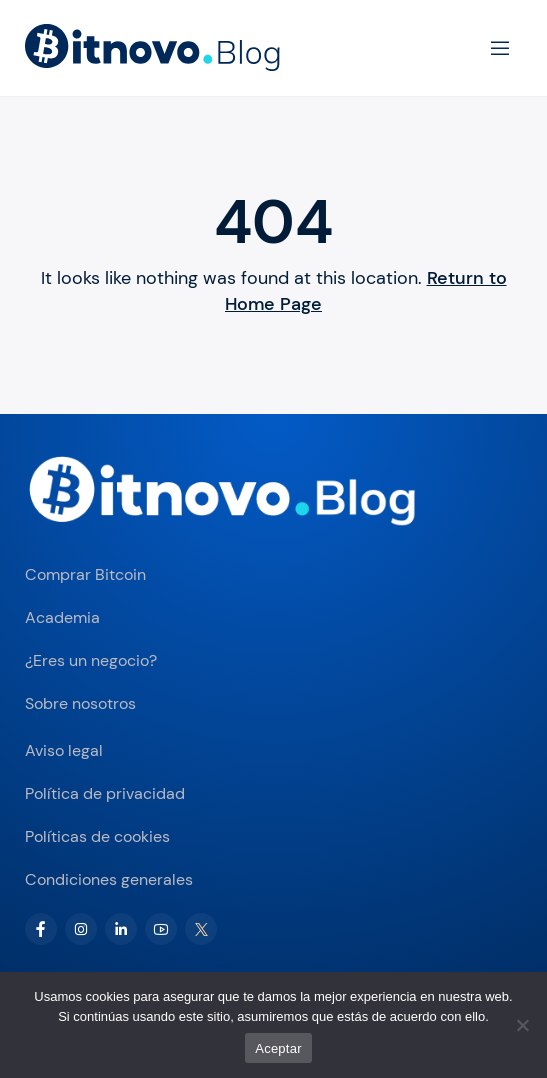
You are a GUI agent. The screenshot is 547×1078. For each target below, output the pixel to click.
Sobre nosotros (80, 703)
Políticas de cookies (97, 836)
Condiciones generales (109, 879)
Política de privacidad (105, 793)
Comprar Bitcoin (85, 574)
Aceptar (278, 1048)
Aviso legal (64, 750)
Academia (62, 617)
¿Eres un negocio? (91, 660)
